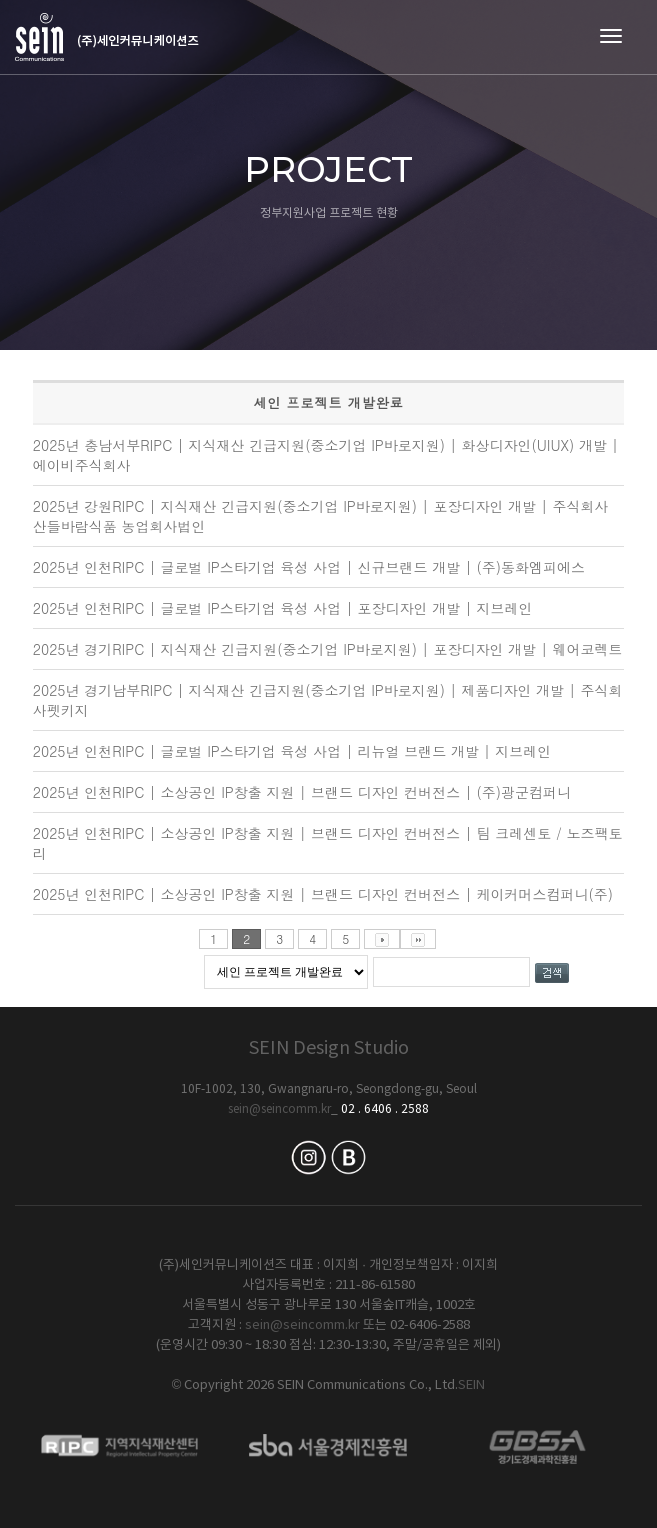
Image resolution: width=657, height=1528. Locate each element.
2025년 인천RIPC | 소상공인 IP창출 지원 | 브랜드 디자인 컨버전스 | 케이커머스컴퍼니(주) (323, 894)
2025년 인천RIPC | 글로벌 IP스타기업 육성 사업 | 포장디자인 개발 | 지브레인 (283, 608)
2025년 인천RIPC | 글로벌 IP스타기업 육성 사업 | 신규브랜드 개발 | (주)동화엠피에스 (309, 567)
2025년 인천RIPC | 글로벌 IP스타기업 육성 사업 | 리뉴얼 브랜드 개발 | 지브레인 (292, 751)
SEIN (471, 1385)
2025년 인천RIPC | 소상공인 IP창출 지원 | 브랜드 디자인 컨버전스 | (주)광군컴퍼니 (302, 792)
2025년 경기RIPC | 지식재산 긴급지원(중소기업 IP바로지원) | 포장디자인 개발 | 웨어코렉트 (328, 649)
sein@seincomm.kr (279, 1109)
